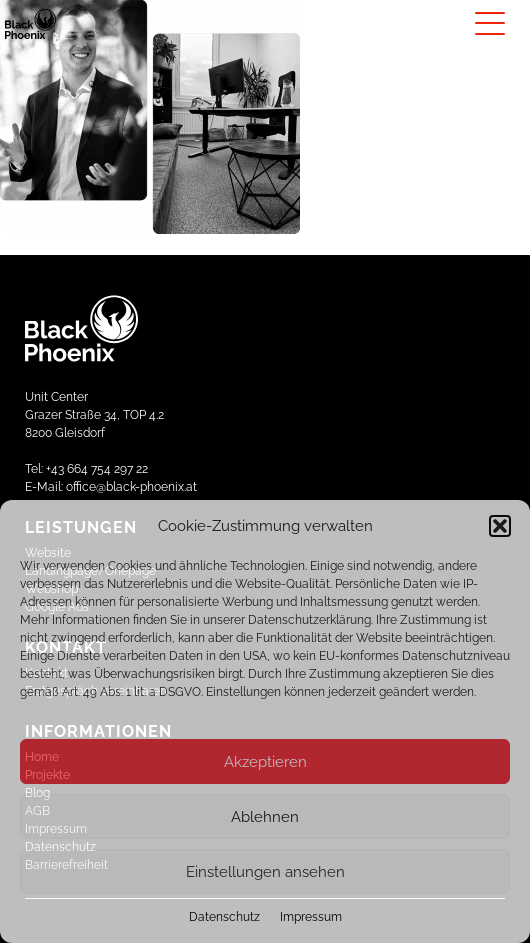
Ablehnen (265, 817)
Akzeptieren (265, 762)
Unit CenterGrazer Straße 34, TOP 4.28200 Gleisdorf (94, 415)
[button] (500, 526)
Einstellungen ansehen (265, 872)
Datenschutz (224, 917)
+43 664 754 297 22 (97, 469)
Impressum (311, 917)
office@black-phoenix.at (131, 487)
